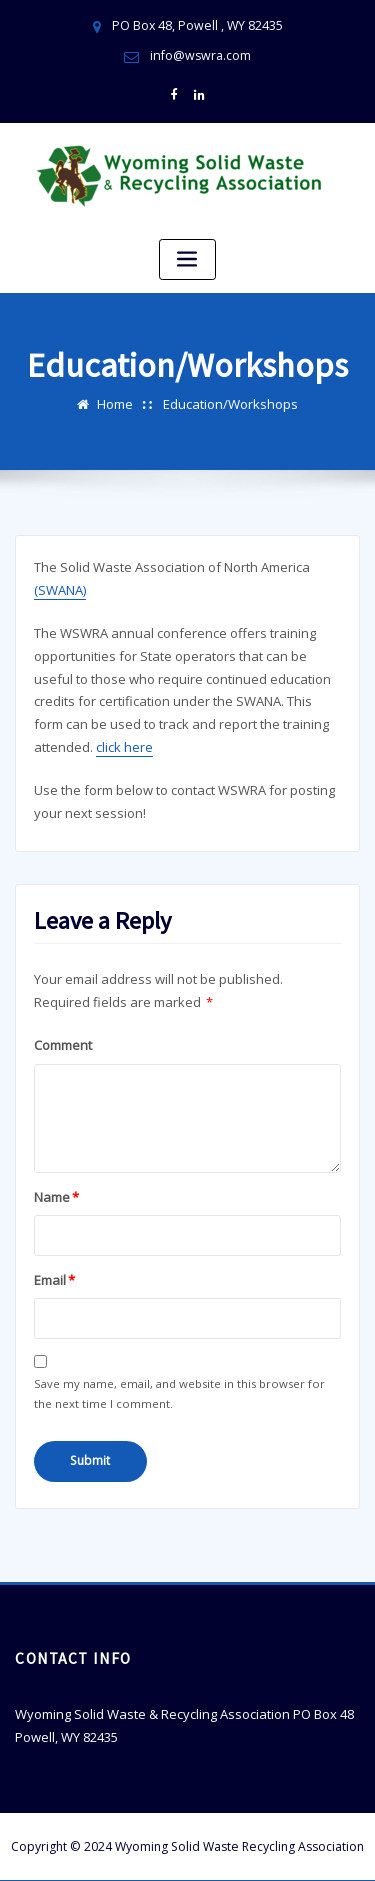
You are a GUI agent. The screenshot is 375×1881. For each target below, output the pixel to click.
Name (56, 1195)
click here (124, 745)
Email (54, 1278)
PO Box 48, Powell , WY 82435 (197, 25)
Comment (63, 1043)
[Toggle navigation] (188, 258)
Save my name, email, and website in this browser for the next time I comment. (179, 1391)
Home (115, 403)
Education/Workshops (230, 403)
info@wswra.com (201, 55)
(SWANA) (60, 588)
